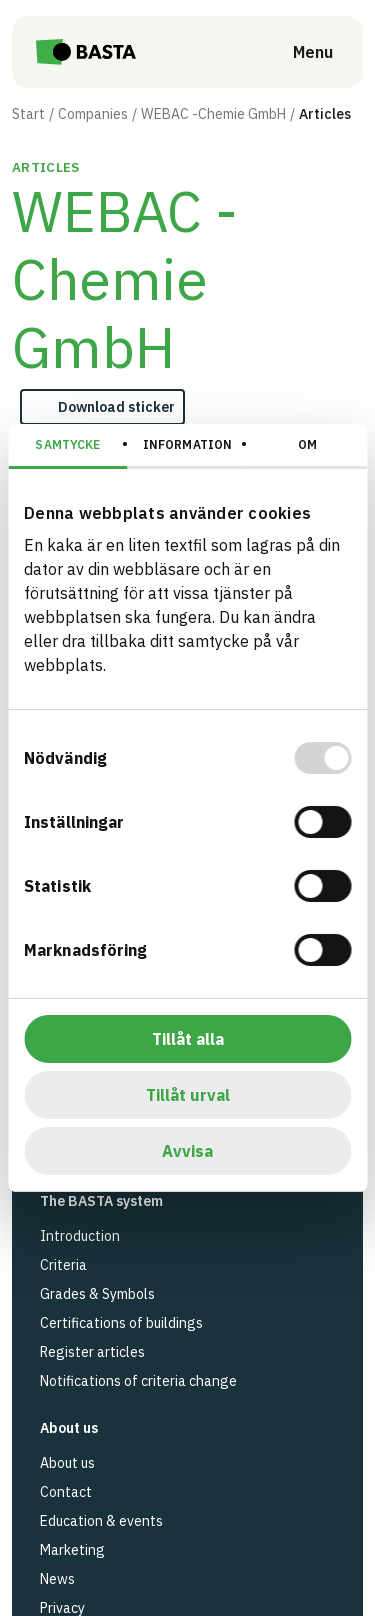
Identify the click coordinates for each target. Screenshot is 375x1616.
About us (67, 1463)
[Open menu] (299, 52)
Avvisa (187, 1151)
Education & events (101, 1521)
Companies (93, 114)
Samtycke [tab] (67, 444)
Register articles (92, 1352)
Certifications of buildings (121, 1323)
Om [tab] (307, 444)
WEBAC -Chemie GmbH (213, 114)
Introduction (80, 1236)
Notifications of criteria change (138, 1381)
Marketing (72, 1550)
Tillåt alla (188, 1039)
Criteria (63, 1265)
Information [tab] (187, 444)
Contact (66, 1492)
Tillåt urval (188, 1095)
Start (28, 114)
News (57, 1579)
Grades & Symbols (97, 1294)
